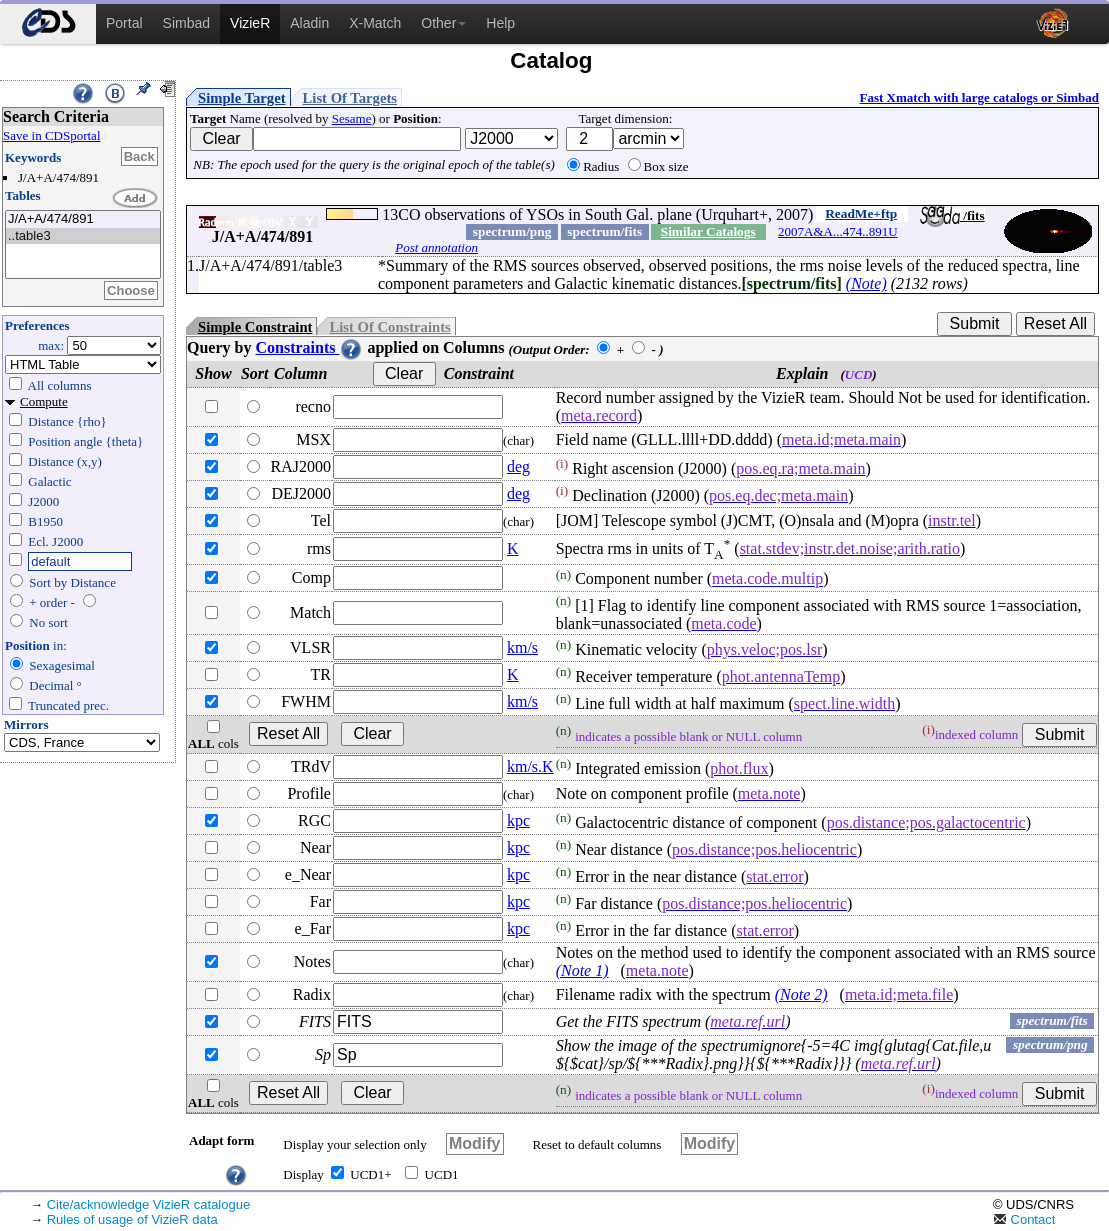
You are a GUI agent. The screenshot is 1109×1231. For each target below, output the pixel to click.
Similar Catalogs (708, 231)
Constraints (309, 347)
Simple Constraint (255, 327)
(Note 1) (582, 970)
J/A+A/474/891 (83, 219)
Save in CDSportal (52, 135)
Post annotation (436, 247)
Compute (44, 401)
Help (500, 23)
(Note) (866, 283)
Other (443, 23)
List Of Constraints (389, 327)
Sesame (352, 118)
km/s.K (530, 766)
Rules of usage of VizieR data (132, 1219)
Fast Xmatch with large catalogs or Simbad (979, 97)
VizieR (250, 23)
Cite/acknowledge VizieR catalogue (149, 1204)
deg (518, 466)
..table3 (83, 236)
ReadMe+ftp (861, 213)
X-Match (375, 23)
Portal (124, 23)
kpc (518, 820)
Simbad (186, 23)
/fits (952, 215)
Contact (1024, 1219)
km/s (522, 647)
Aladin (309, 23)
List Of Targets (350, 98)
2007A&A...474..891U (838, 231)
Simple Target (242, 98)
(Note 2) (801, 994)
